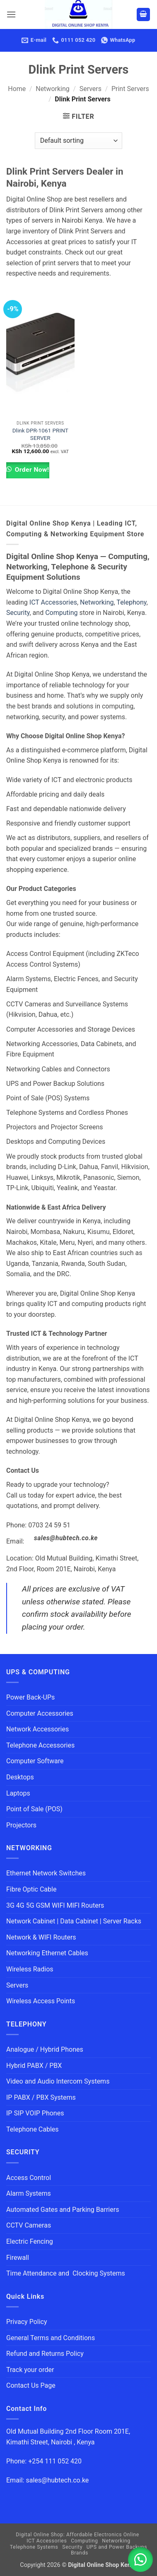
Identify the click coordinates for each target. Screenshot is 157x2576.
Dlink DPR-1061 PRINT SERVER (40, 434)
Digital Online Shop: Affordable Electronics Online (77, 2535)
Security (17, 613)
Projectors (21, 1825)
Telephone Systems (34, 2547)
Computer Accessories (39, 1713)
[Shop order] (78, 140)
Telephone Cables (32, 2129)
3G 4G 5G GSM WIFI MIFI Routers (55, 1905)
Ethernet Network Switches (46, 1873)
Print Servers (130, 89)
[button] (11, 14)
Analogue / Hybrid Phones (44, 2049)
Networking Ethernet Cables (47, 1953)
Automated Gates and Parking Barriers (62, 2209)
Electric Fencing (29, 2241)
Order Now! (31, 469)
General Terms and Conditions (51, 2338)
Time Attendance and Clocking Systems (65, 2273)
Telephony (131, 602)
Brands (79, 2553)
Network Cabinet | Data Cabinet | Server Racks (73, 1921)
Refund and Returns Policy (45, 2354)
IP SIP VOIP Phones (35, 2113)
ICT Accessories (53, 602)
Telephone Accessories (40, 1745)
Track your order (30, 2370)
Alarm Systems (28, 2193)
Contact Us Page (31, 2385)
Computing (61, 613)
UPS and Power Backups (117, 2547)
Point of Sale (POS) (34, 1809)
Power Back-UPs (30, 1697)
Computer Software (34, 1761)
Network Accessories (37, 1729)
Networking (53, 89)
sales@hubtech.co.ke (66, 1538)
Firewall (17, 2258)
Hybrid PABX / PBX (34, 2065)
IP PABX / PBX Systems (41, 2097)
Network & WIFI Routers (41, 1937)
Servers (90, 89)
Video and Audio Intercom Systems (57, 2081)
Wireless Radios (29, 1969)
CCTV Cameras (28, 2225)
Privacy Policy (26, 2322)
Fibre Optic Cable (31, 1889)
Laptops (18, 1793)
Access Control (28, 2178)
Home (17, 89)
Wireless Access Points (40, 2001)
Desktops (20, 1777)
